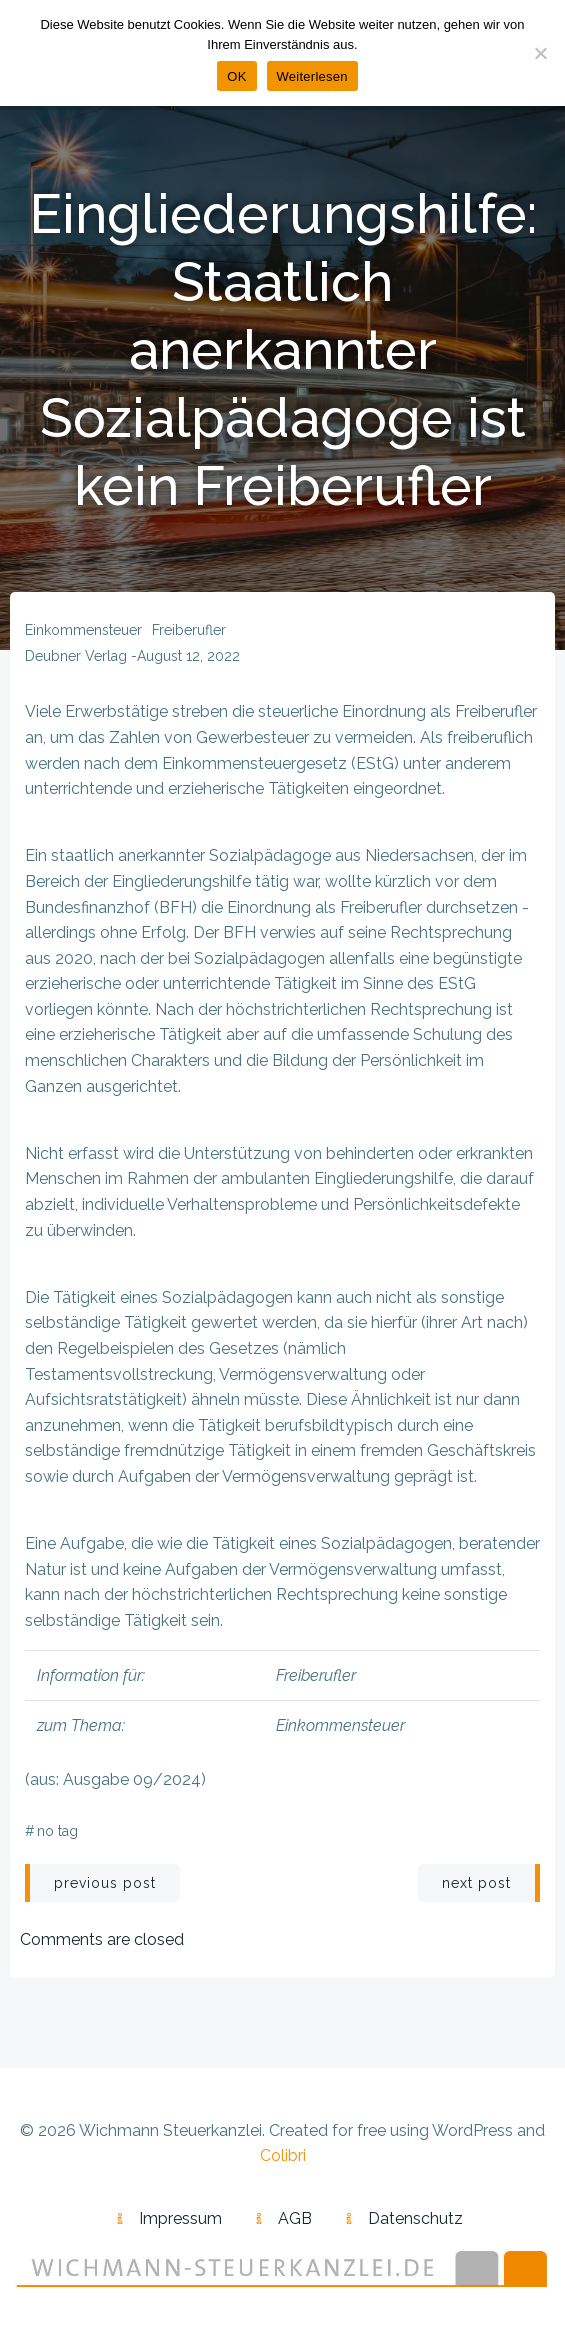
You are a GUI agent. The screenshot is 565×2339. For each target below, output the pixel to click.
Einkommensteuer (83, 630)
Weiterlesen (312, 76)
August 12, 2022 (188, 656)
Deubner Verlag (76, 656)
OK (236, 76)
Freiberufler (189, 630)
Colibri (283, 2155)
